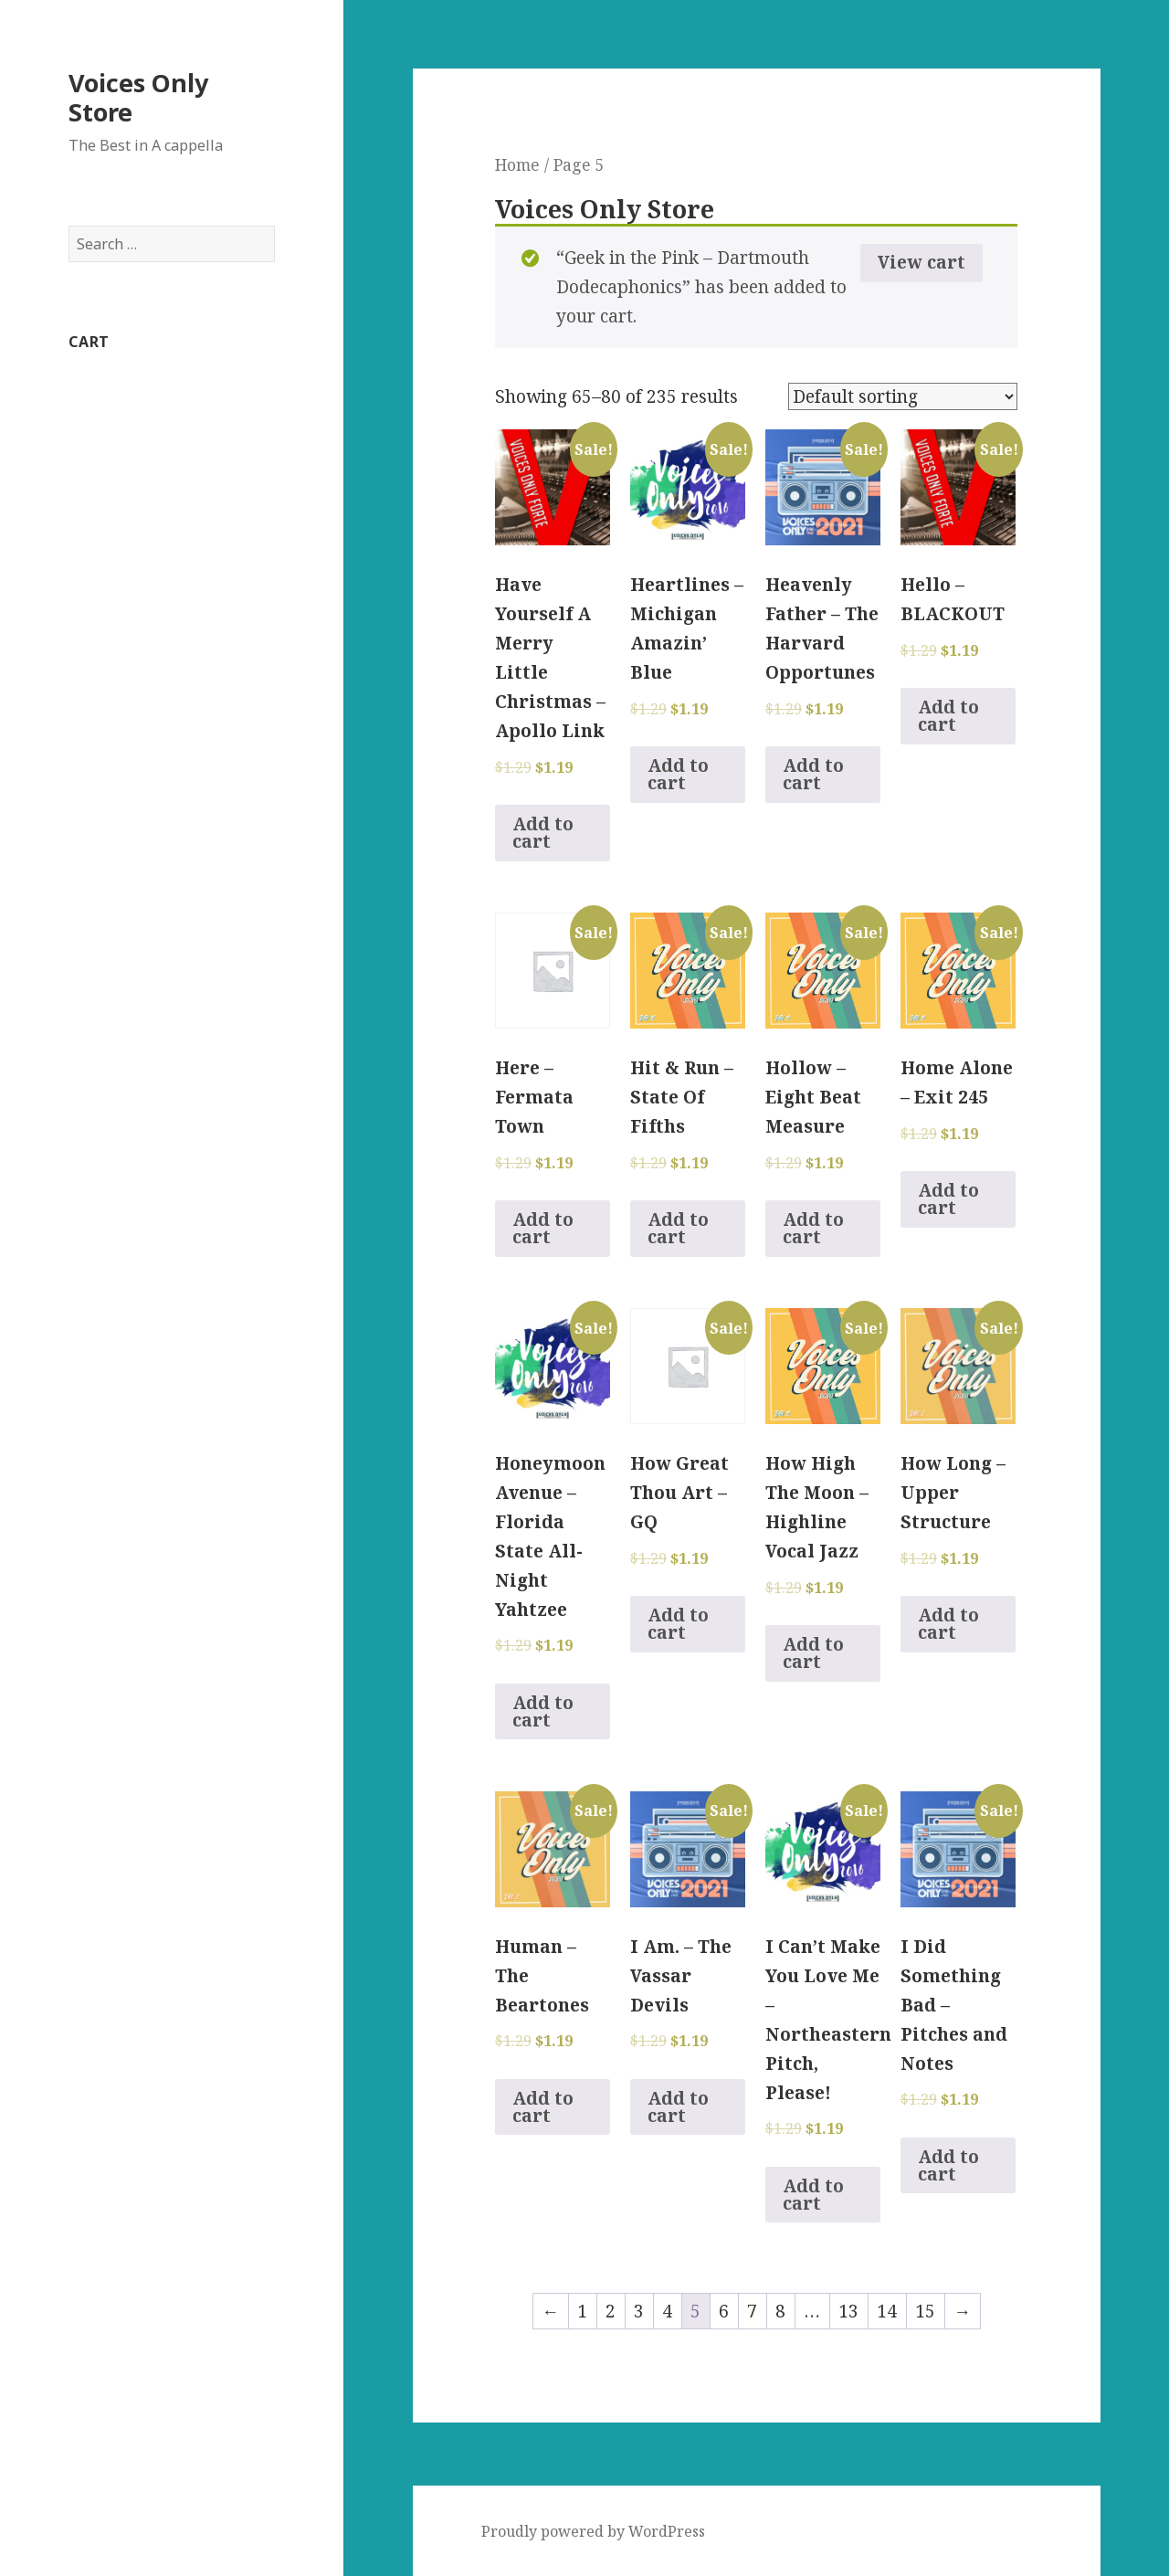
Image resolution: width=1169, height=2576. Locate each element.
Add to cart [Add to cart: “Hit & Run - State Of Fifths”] (678, 1228)
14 (887, 2311)
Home (517, 164)
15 (925, 2311)
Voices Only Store (138, 97)
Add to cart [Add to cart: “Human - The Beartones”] (543, 2106)
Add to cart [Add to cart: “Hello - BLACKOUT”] (948, 715)
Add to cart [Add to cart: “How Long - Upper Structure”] (948, 1623)
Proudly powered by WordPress (593, 2531)
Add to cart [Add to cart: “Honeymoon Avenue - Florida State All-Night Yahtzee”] (543, 1711)
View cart (921, 262)
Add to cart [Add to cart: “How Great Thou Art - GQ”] (678, 1623)
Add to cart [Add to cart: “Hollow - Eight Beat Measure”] (813, 1228)
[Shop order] (902, 396)
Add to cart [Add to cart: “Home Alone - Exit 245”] (948, 1198)
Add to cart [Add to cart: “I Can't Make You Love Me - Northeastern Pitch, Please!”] (813, 2194)
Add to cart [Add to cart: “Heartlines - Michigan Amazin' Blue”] (678, 774)
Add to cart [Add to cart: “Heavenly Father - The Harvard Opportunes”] (813, 774)
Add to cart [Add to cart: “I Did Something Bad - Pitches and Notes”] (948, 2165)
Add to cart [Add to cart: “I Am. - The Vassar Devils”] (678, 2106)
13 (848, 2311)
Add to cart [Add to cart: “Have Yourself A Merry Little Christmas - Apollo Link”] (543, 832)
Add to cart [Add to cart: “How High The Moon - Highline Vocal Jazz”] (813, 1652)
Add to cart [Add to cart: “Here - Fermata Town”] (543, 1228)
